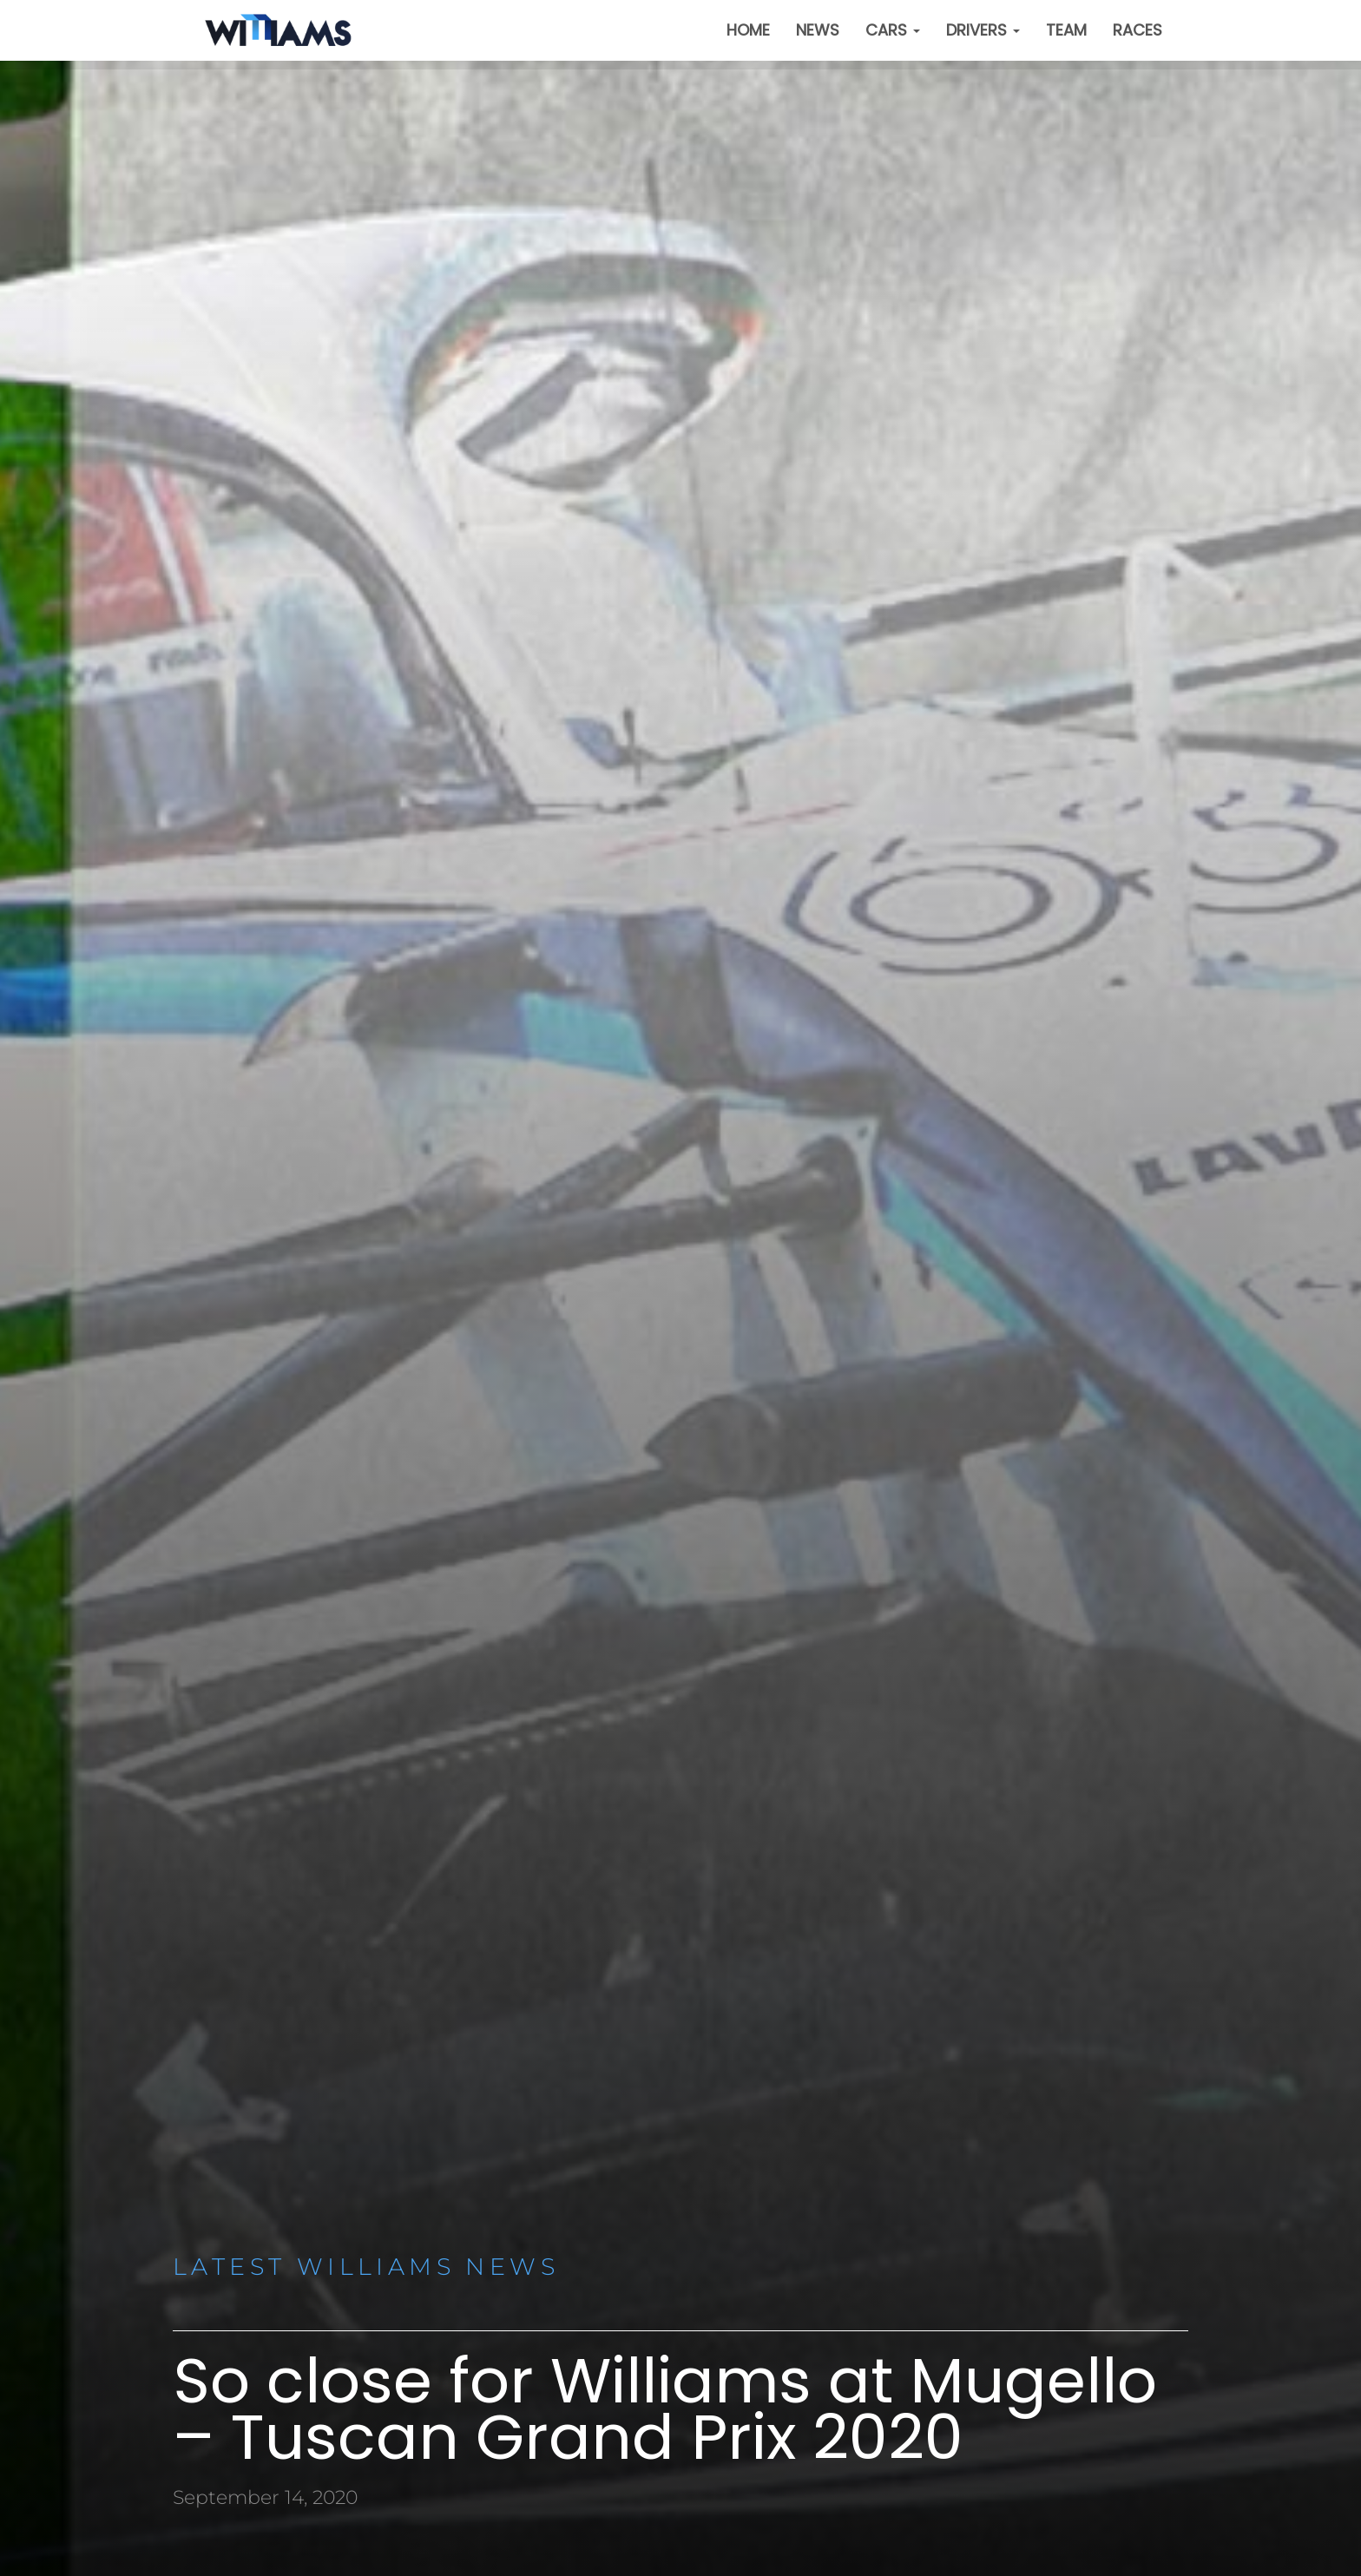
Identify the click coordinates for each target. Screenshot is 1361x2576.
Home (748, 30)
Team (1066, 30)
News (817, 30)
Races (1137, 30)
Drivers (983, 30)
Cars (892, 30)
